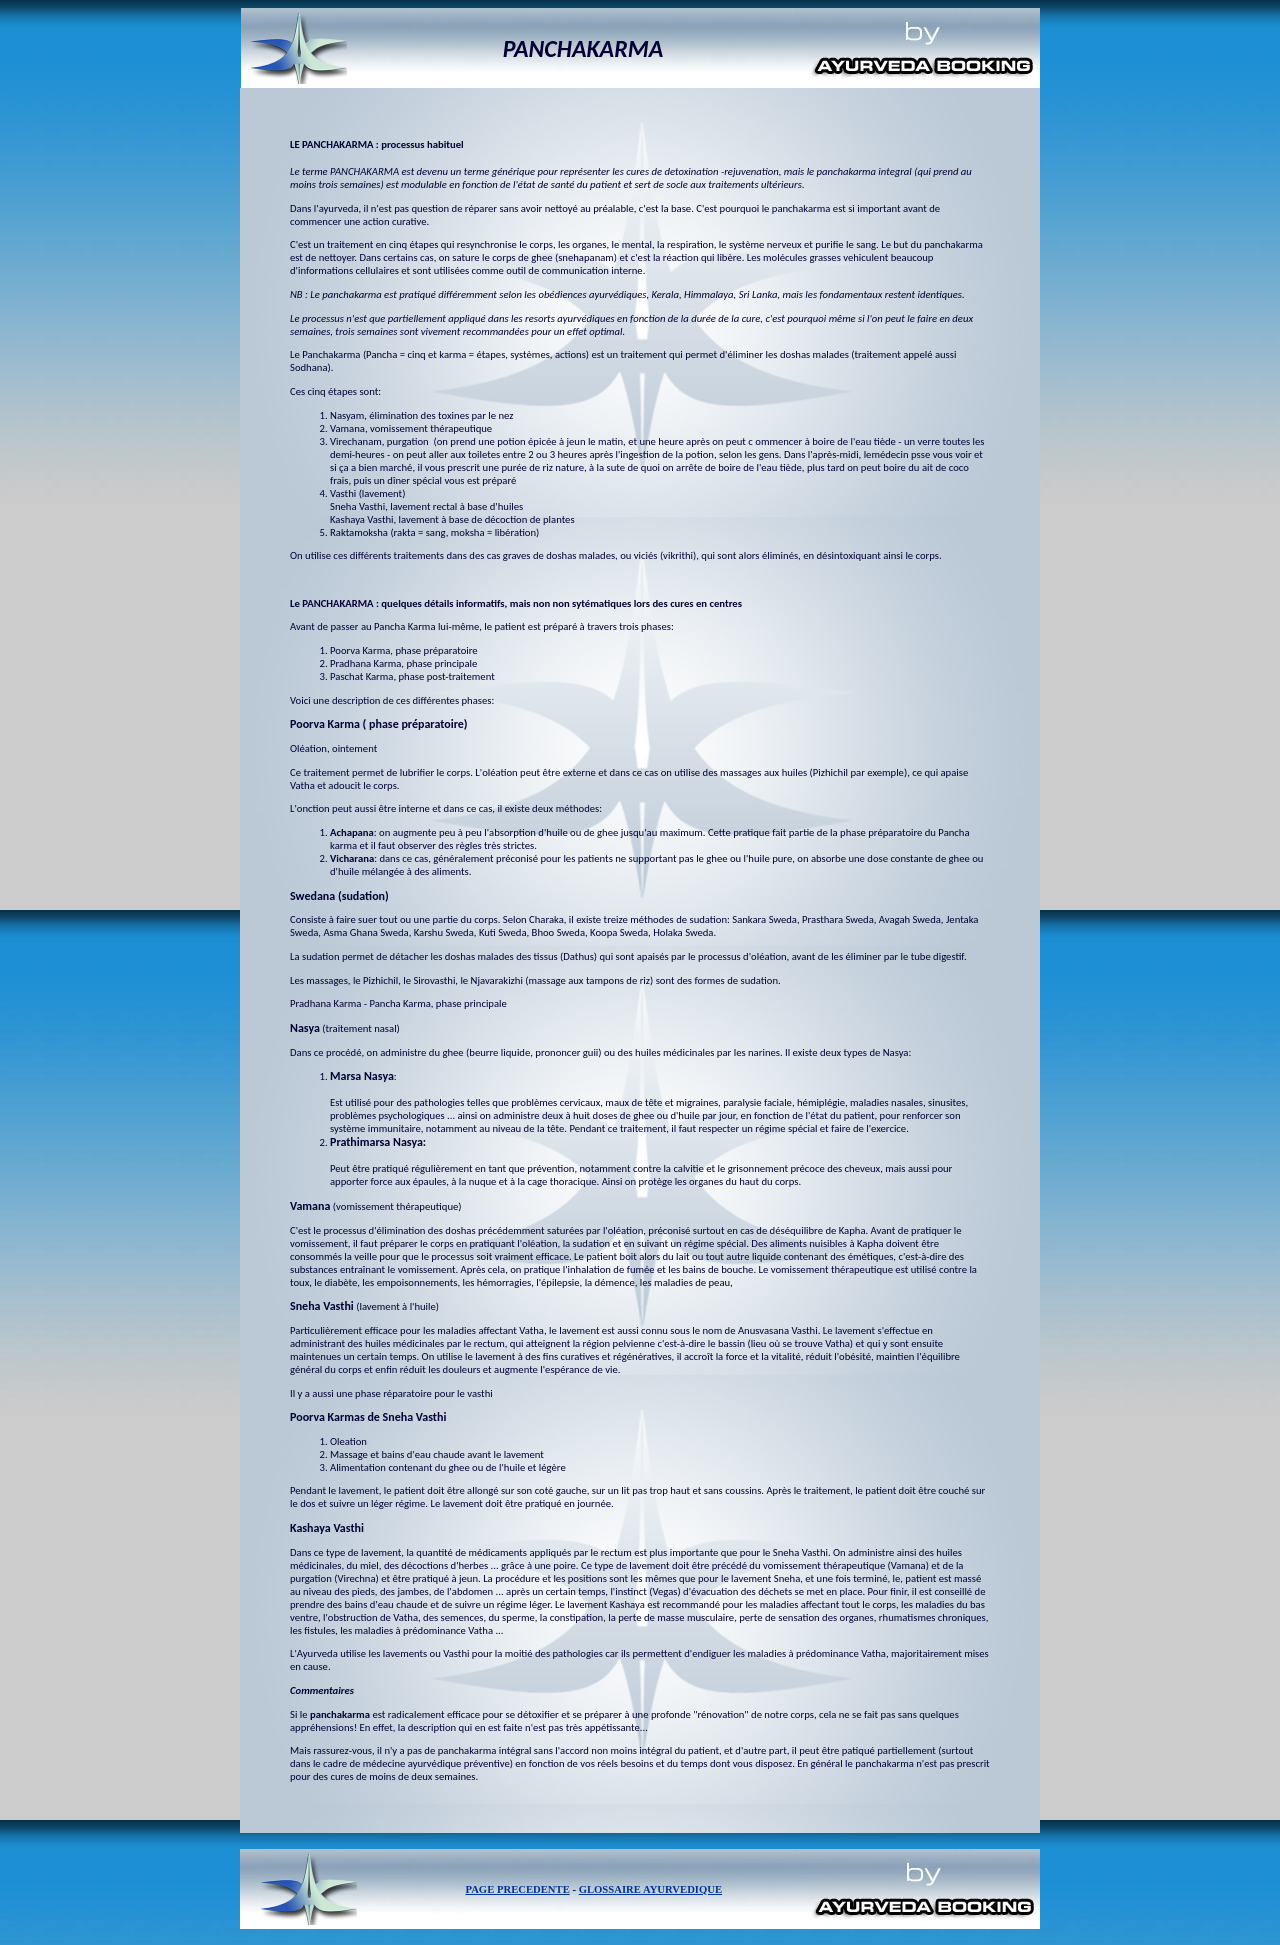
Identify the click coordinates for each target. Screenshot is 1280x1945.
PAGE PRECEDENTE (517, 1889)
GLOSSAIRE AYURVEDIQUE (650, 1889)
